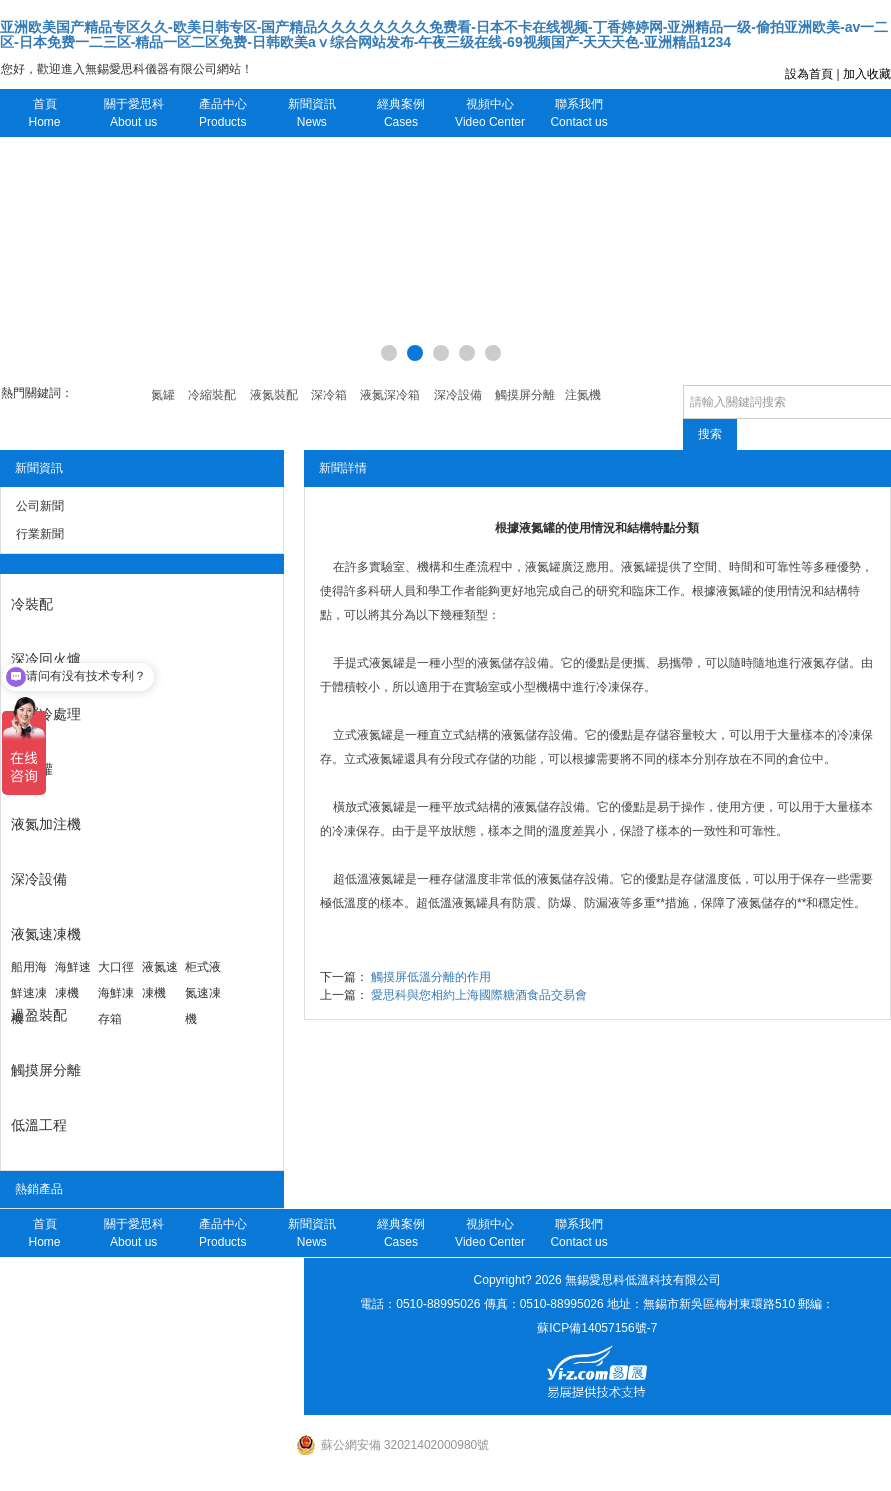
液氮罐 (32, 769)
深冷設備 (39, 879)
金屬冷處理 (46, 714)
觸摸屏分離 (46, 1070)
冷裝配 (32, 604)
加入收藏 (867, 74)
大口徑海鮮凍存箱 (116, 993)
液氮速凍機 (46, 934)
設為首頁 (809, 74)
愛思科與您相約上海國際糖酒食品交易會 (479, 995)
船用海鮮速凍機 (29, 993)
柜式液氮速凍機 (203, 993)
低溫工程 (39, 1125)
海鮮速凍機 (73, 980)
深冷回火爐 (46, 659)
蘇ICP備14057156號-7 (597, 1328)
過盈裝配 (39, 1015)
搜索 (710, 434)
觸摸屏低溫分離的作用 (431, 977)
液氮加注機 (46, 824)
